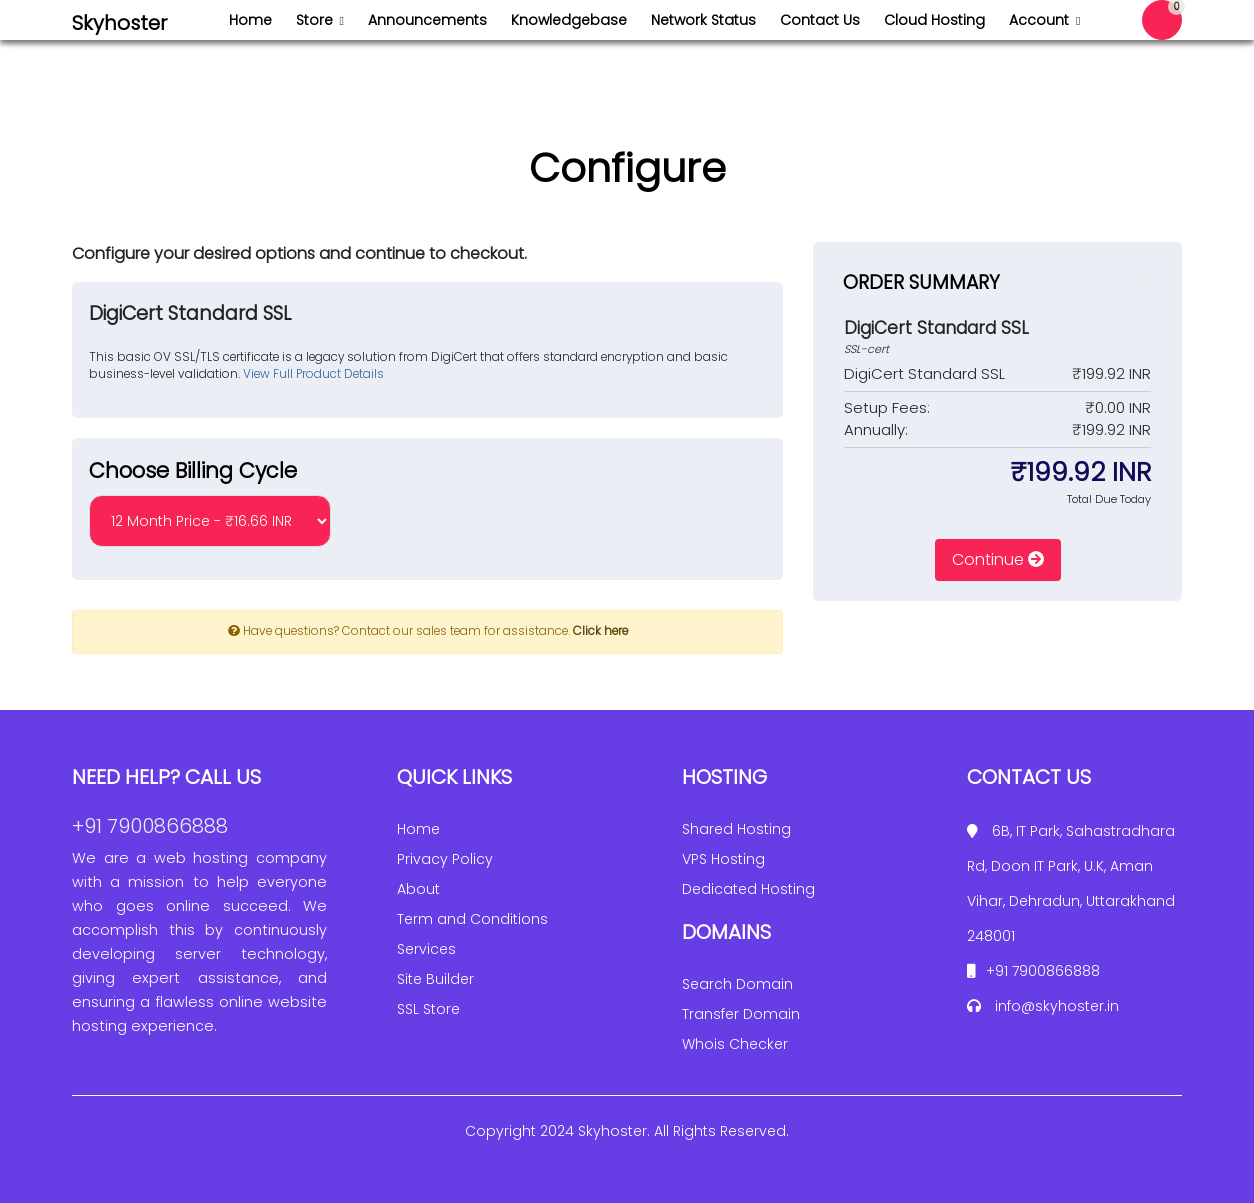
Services (426, 949)
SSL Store (428, 1009)
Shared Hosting (736, 829)
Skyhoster (119, 23)
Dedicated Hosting (748, 889)
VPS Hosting (723, 859)
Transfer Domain (741, 1014)
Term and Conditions (472, 919)
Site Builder (435, 979)
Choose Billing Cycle (193, 470)
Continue (998, 559)
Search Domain (737, 984)
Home (418, 829)
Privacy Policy (445, 859)
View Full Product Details (312, 374)
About (418, 889)
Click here (600, 631)
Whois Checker (735, 1044)
